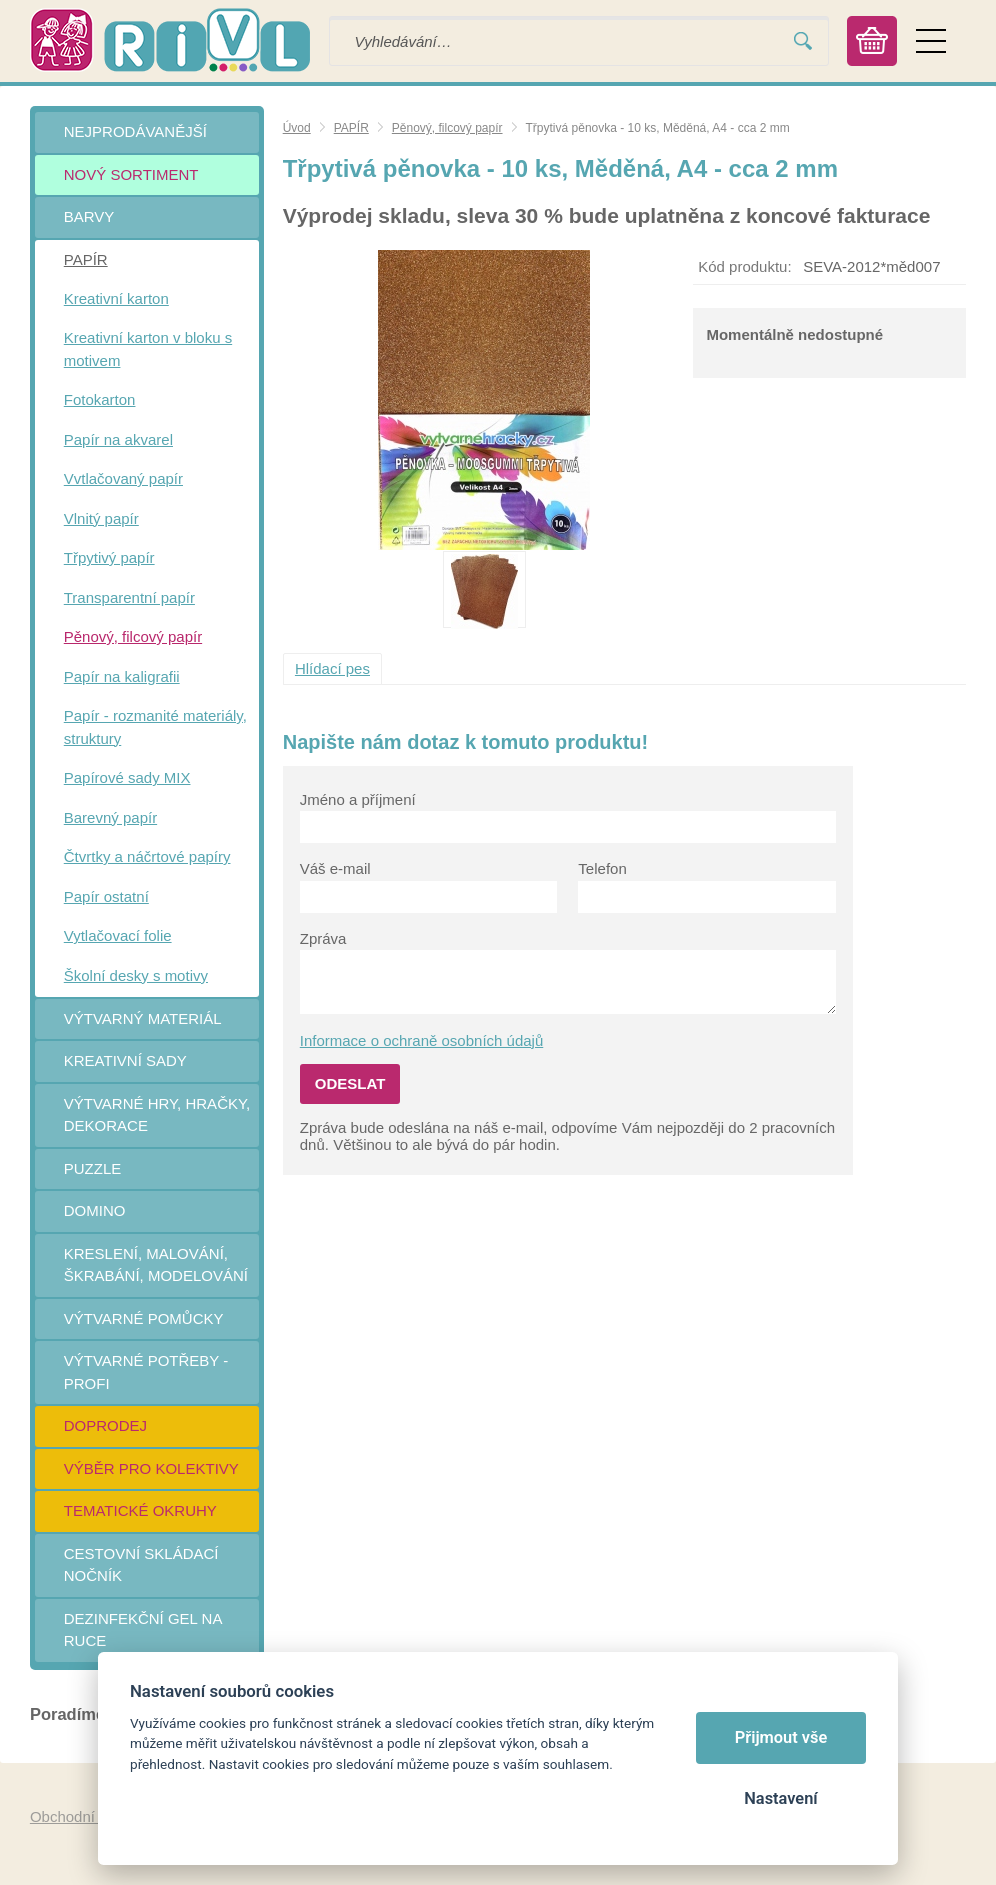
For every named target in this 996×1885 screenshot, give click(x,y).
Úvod (297, 128)
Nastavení (780, 1798)
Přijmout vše (781, 1737)
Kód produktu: (744, 266)
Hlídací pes (332, 668)
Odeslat (350, 1083)
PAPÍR (351, 128)
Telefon (602, 868)
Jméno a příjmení (358, 799)
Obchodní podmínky (97, 1816)
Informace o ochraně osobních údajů (422, 1040)
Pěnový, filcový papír (447, 128)
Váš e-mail (335, 868)
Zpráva (323, 938)
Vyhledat (803, 41)
